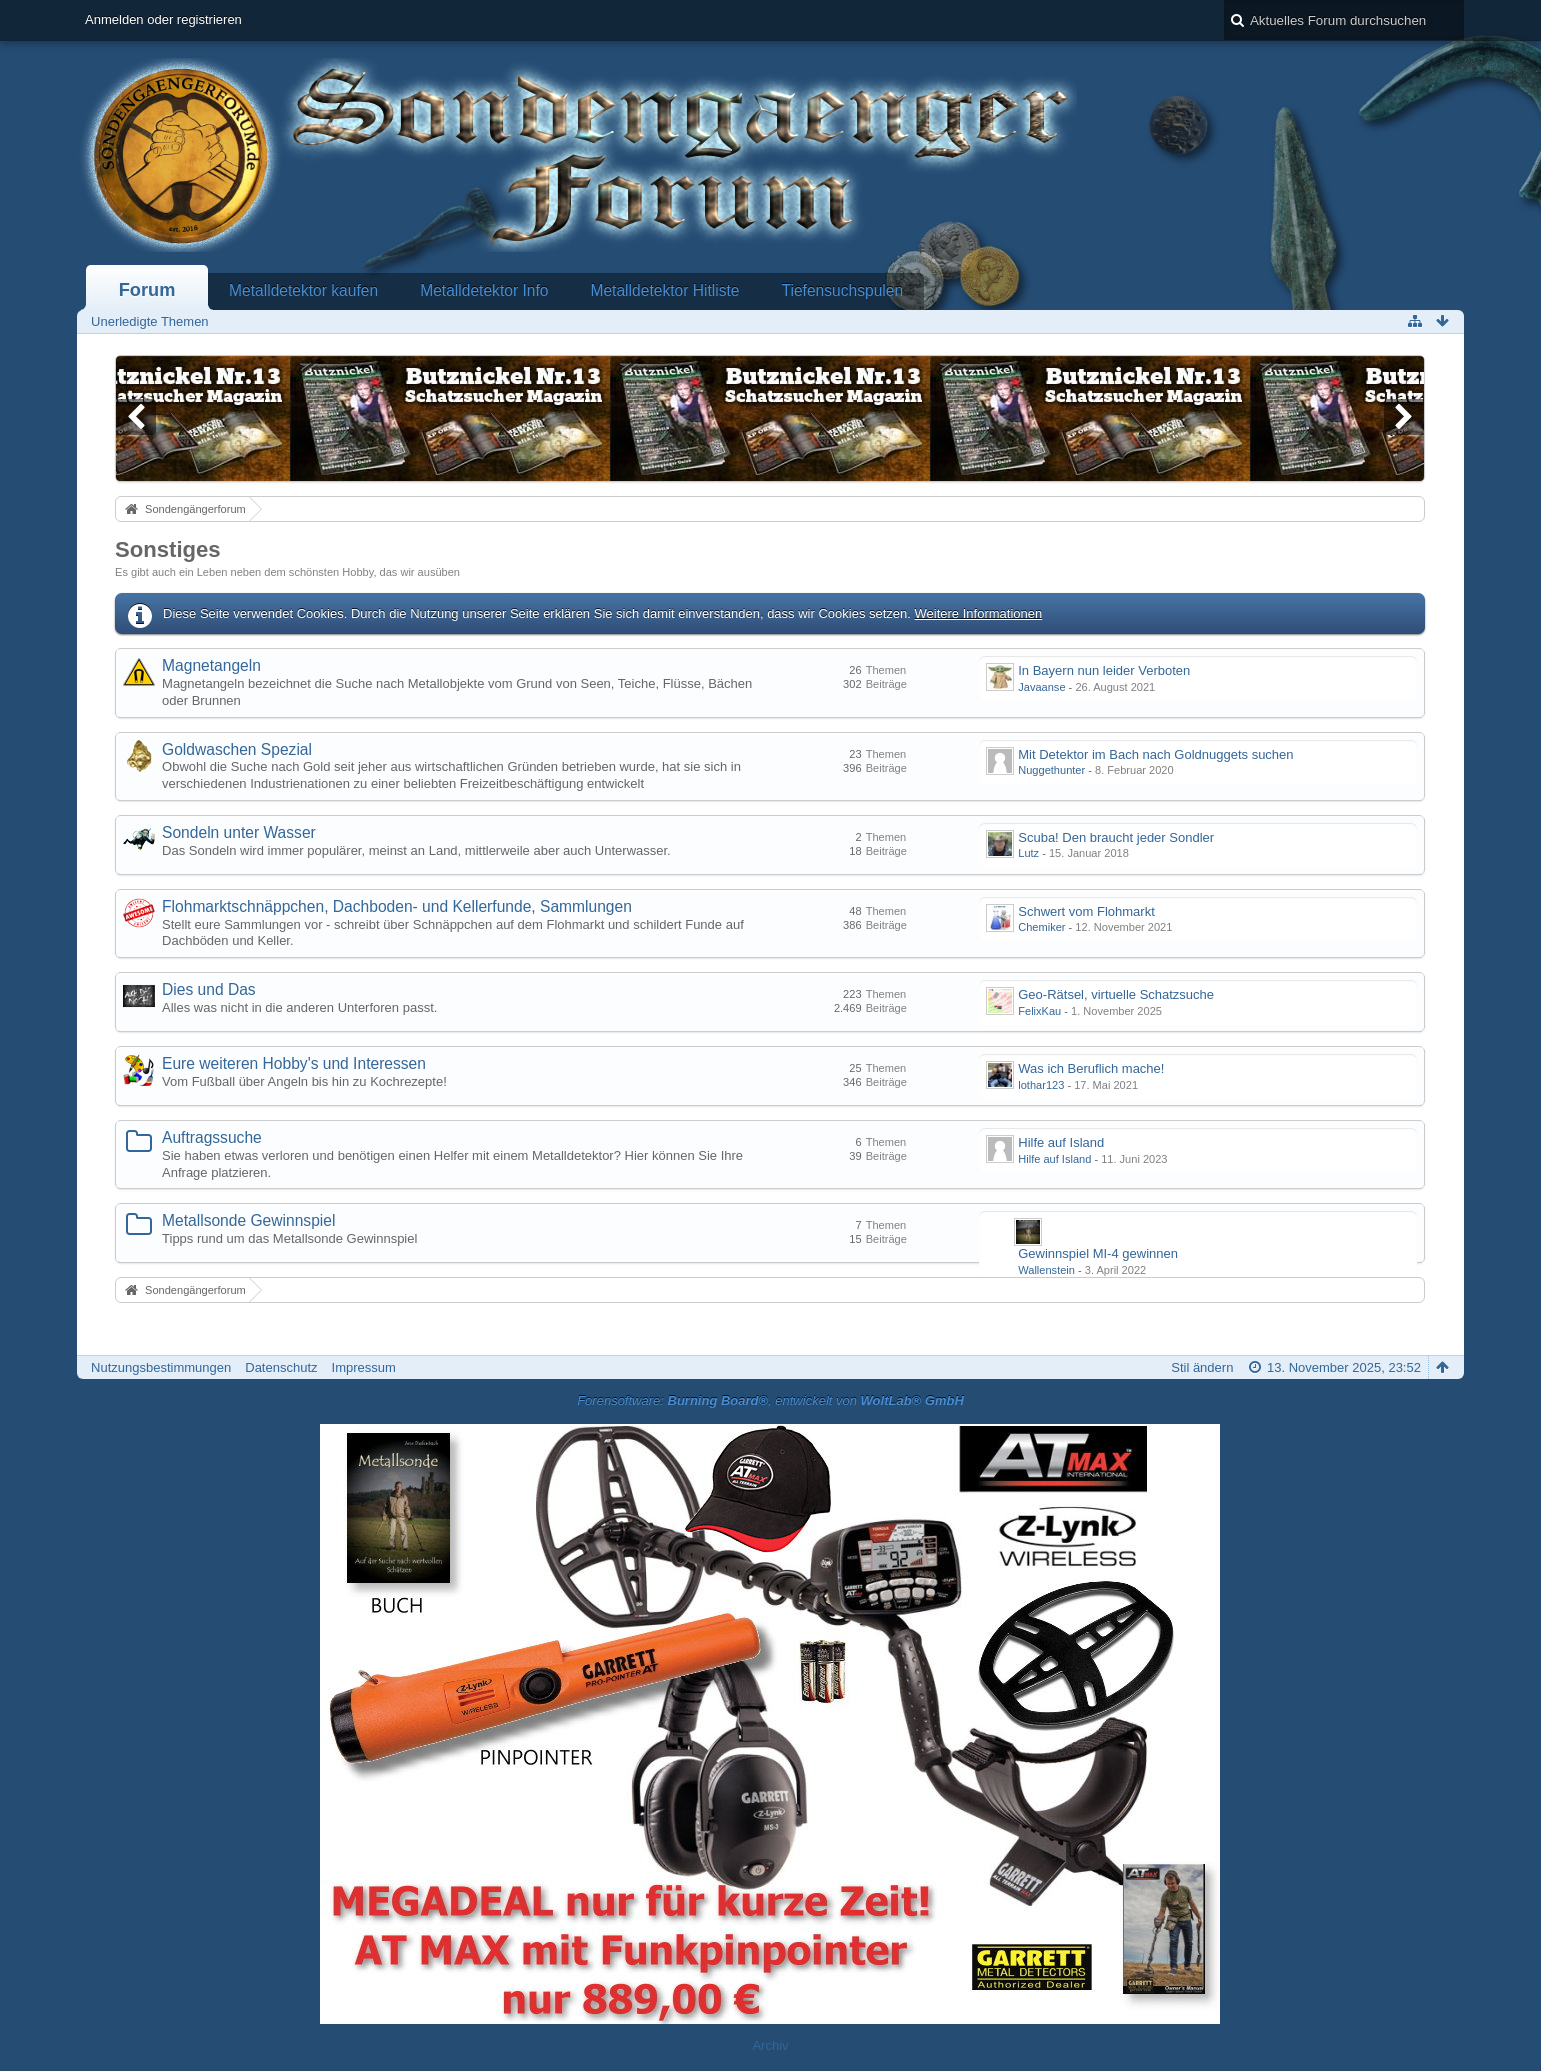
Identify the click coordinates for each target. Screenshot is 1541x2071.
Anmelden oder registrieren (163, 19)
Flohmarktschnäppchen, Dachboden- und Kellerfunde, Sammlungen (397, 906)
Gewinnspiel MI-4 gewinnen (1098, 1253)
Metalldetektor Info (484, 290)
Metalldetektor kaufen (303, 290)
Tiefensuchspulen (843, 290)
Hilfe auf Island (1061, 1142)
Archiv (770, 2045)
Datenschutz (281, 1367)
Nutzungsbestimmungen (161, 1367)
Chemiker (1041, 927)
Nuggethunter (1051, 770)
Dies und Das (209, 989)
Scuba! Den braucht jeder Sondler (1116, 837)
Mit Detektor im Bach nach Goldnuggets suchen (1155, 754)
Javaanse (1041, 687)
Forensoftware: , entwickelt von (770, 1400)
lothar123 (1041, 1085)
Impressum (364, 1367)
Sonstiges (168, 549)
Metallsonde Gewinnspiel (248, 1220)
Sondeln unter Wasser (239, 832)
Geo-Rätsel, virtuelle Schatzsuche (1116, 994)
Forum (147, 290)
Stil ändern (1202, 1367)
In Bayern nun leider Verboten (1104, 670)
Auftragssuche (212, 1137)
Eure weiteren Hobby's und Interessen (294, 1063)
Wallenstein (1046, 1270)
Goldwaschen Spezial (237, 749)
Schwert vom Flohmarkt (1086, 911)
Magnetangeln (211, 665)
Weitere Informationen (979, 613)
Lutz (1028, 853)
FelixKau (1039, 1011)
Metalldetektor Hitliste (664, 290)
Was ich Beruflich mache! (1091, 1068)
